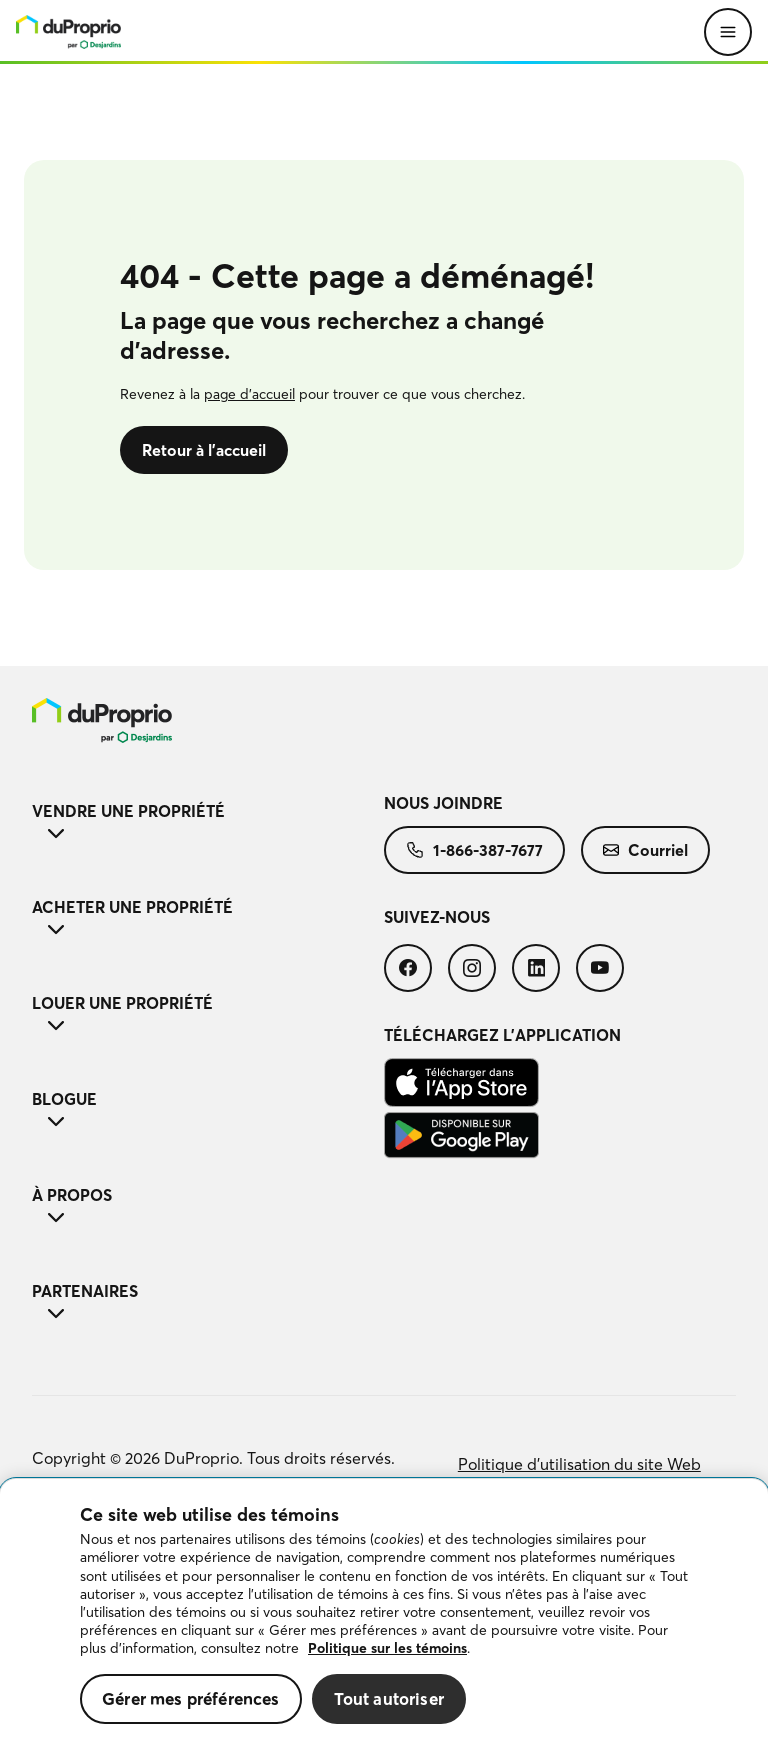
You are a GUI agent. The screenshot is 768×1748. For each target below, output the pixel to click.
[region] (384, 1613)
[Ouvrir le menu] (728, 32)
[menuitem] (208, 720)
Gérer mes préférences (191, 1698)
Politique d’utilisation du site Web (579, 1464)
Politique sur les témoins (387, 1648)
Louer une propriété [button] (208, 1016)
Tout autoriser (389, 1698)
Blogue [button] (208, 1112)
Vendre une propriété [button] (208, 824)
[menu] (68, 32)
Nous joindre (443, 803)
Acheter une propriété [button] (208, 920)
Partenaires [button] (208, 1304)
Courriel (645, 850)
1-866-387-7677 (474, 850)
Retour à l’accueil (204, 450)
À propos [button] (208, 1208)
